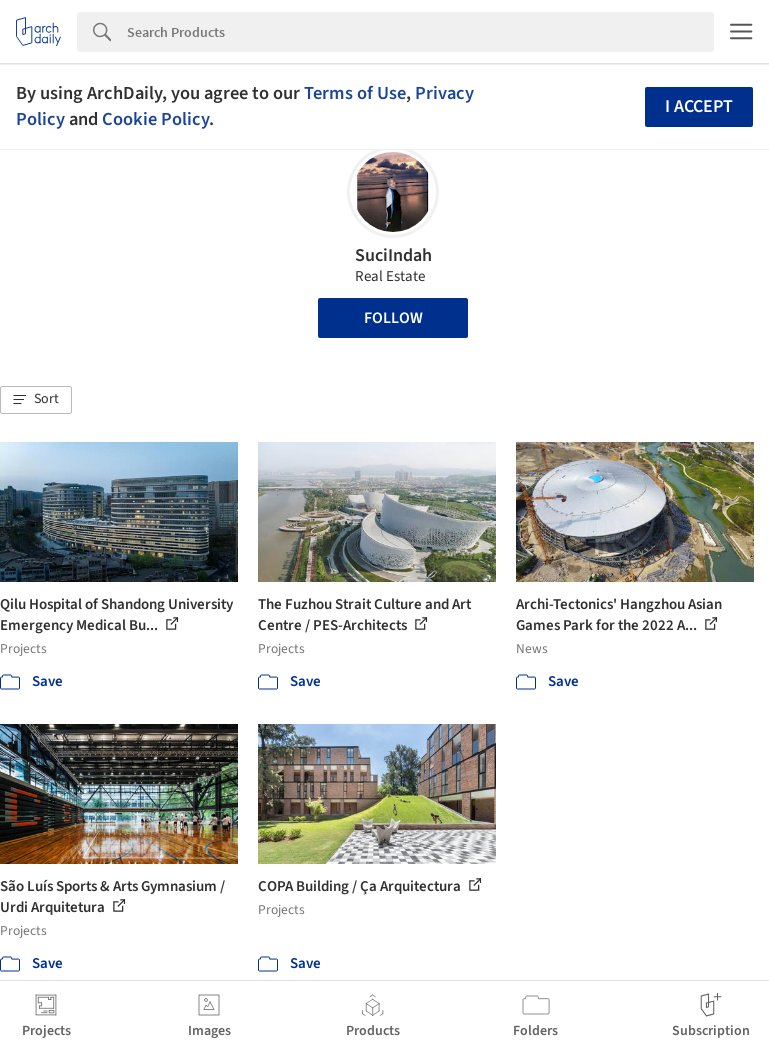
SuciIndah (393, 255)
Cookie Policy (155, 119)
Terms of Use (355, 93)
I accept (699, 106)
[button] (36, 400)
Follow (393, 318)
